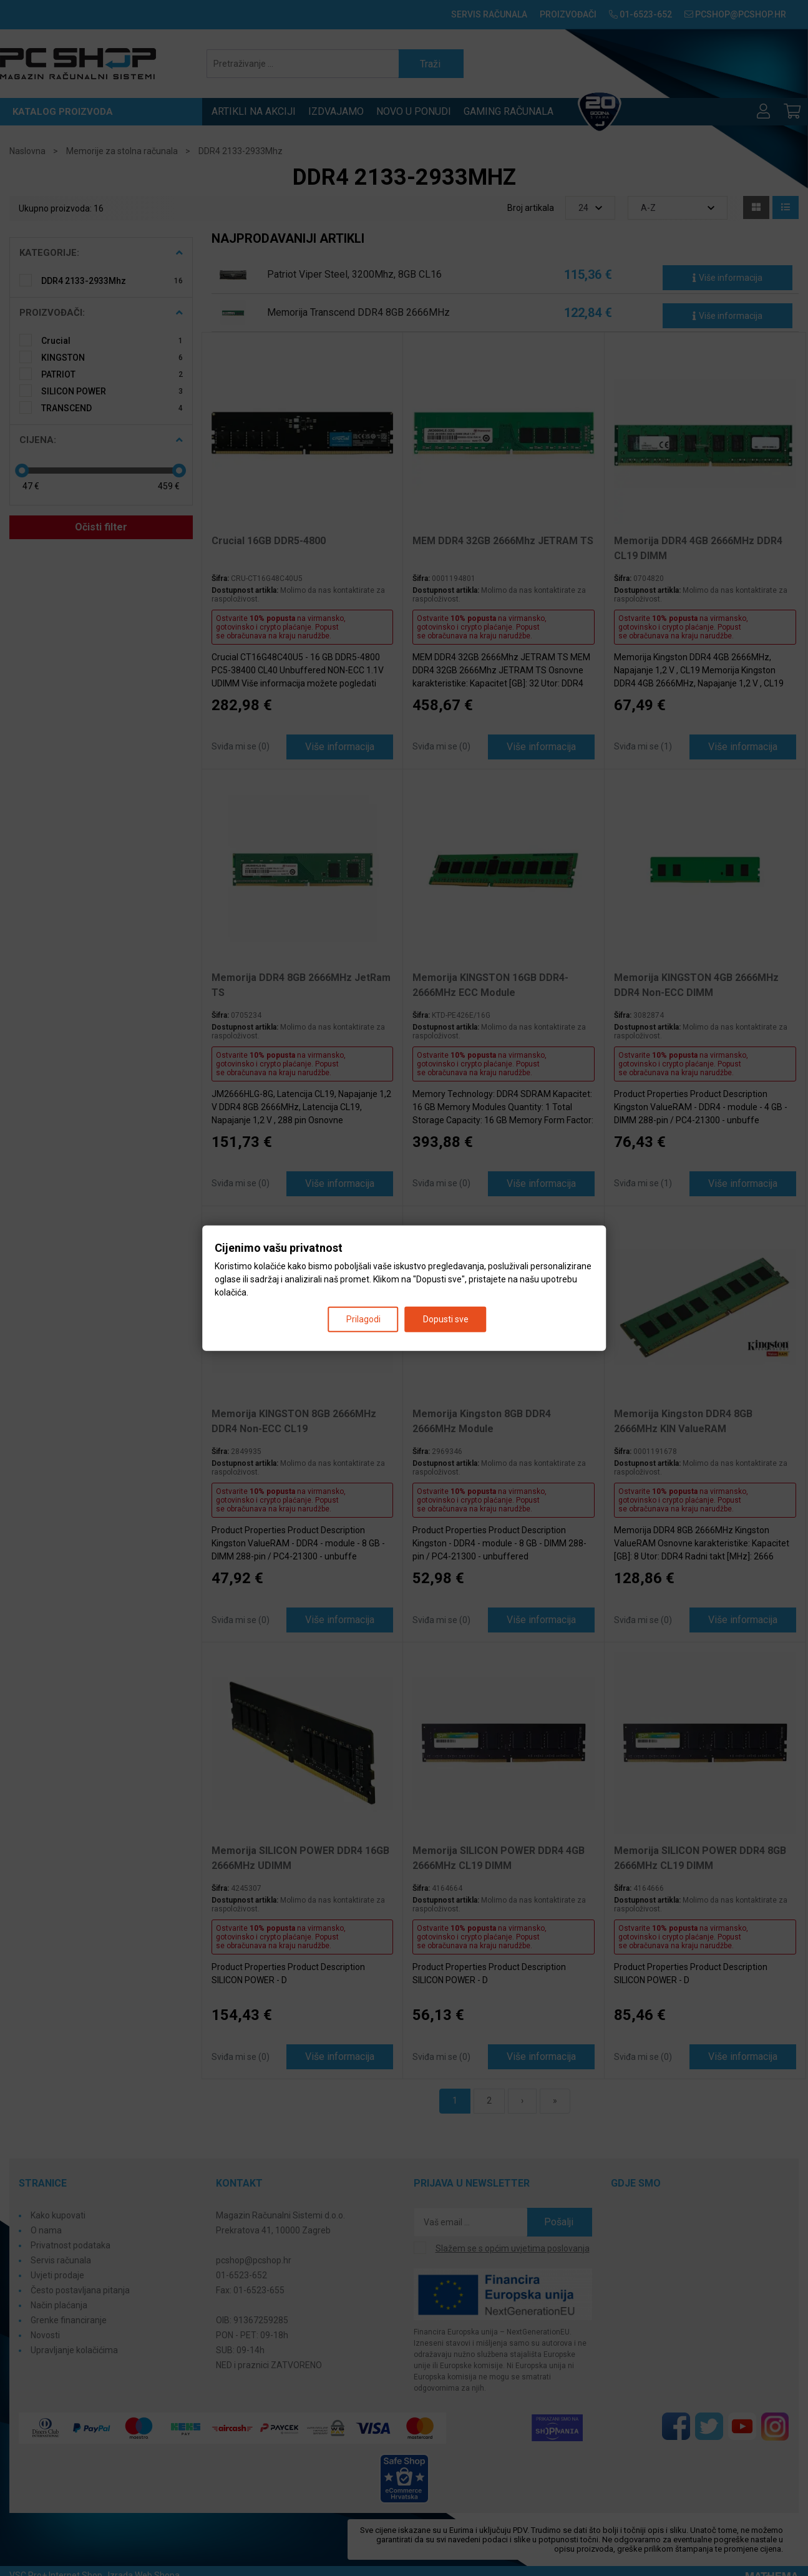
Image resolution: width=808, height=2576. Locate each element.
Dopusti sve (446, 1319)
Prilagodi (363, 1319)
